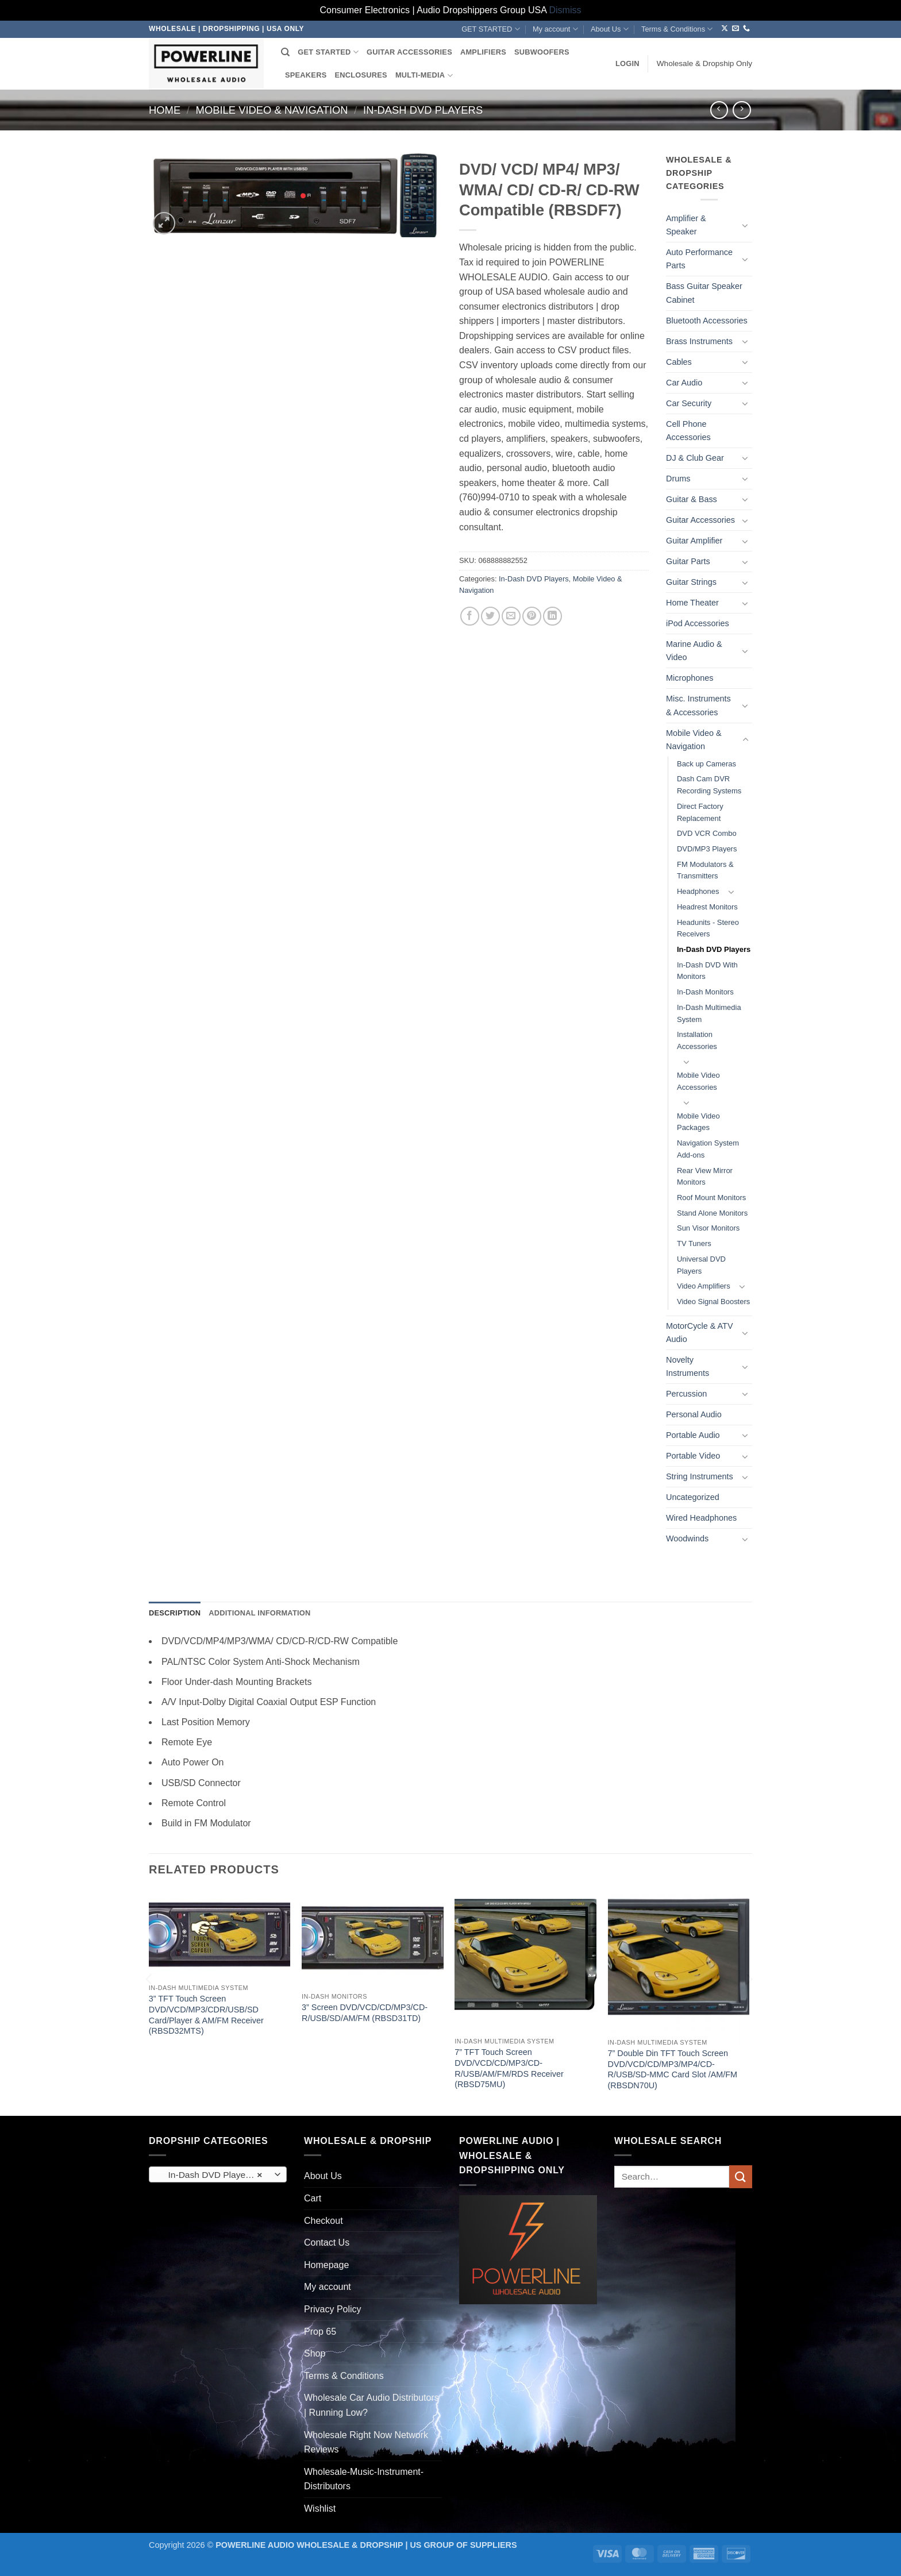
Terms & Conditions (677, 29)
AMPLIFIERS (483, 52)
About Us (610, 29)
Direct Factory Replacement (700, 812)
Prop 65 (320, 2331)
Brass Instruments (699, 341)
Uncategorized (692, 1497)
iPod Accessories (697, 623)
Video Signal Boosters (713, 1301)
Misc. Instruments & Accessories (698, 705)
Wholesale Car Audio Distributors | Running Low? (371, 2405)
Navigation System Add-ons (708, 1149)
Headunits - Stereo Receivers (708, 928)
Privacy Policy (332, 2309)
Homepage (326, 2265)
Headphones (698, 891)
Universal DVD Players (701, 1265)
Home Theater (692, 602)
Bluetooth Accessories (707, 320)
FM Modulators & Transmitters (705, 870)
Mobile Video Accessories (698, 1081)
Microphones (689, 677)
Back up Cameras (706, 763)
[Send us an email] (735, 29)
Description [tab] (175, 1613)
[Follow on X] (724, 29)
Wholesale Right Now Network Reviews (366, 2442)
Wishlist (320, 2508)
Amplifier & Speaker (686, 225)
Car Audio (684, 382)
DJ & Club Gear (695, 457)
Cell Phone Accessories (688, 430)
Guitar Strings (691, 582)
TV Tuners (694, 1243)
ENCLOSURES (360, 75)
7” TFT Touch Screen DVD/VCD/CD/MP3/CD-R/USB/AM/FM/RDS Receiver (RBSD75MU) (509, 2068)
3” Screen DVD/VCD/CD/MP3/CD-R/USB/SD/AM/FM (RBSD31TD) (365, 2013)
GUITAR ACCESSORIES (409, 52)
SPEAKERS (305, 75)
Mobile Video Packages (698, 1122)
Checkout (323, 2221)
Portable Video (693, 1455)
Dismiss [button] (565, 10)
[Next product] (719, 110)
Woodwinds (687, 1538)
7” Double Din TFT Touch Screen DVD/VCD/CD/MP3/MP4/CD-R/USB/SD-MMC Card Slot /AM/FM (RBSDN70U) (672, 2069)
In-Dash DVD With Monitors (707, 971)
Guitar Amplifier (694, 540)
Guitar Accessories (700, 520)
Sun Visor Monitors (708, 1228)
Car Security (688, 403)
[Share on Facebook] (469, 616)
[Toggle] (745, 225)
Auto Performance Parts (699, 259)
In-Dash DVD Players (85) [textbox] (217, 2175)
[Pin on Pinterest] (531, 616)
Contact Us (326, 2242)
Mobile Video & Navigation (272, 110)
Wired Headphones (701, 1517)
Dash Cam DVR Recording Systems (709, 784)
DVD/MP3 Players (707, 848)
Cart (312, 2198)
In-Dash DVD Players (423, 110)
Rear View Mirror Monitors (705, 1176)
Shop (314, 2353)
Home (164, 110)
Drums (678, 478)
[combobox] (218, 2174)
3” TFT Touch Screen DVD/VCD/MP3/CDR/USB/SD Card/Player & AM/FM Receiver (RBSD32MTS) (206, 2014)
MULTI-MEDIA (424, 75)
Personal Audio (694, 1414)
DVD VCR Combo (707, 833)
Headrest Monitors (707, 907)
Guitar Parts (688, 561)
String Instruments (699, 1476)
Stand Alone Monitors (712, 1213)
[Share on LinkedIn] (552, 616)
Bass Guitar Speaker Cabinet (704, 292)
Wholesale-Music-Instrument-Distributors (363, 2479)
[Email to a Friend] (511, 616)
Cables (679, 362)
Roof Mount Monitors (711, 1197)
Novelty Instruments (687, 1366)
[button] (627, 63)
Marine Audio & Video (694, 650)
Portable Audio (693, 1435)
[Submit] (740, 2176)
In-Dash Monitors (705, 992)
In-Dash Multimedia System (709, 1013)
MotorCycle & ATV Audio (699, 1332)
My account (555, 29)
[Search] (285, 52)
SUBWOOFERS (541, 52)
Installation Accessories (697, 1040)
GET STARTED (490, 29)
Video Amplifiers (703, 1286)
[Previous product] (741, 110)
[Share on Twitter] (490, 616)
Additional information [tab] (259, 1613)
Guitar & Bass (691, 499)
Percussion (686, 1393)
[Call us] (746, 29)
